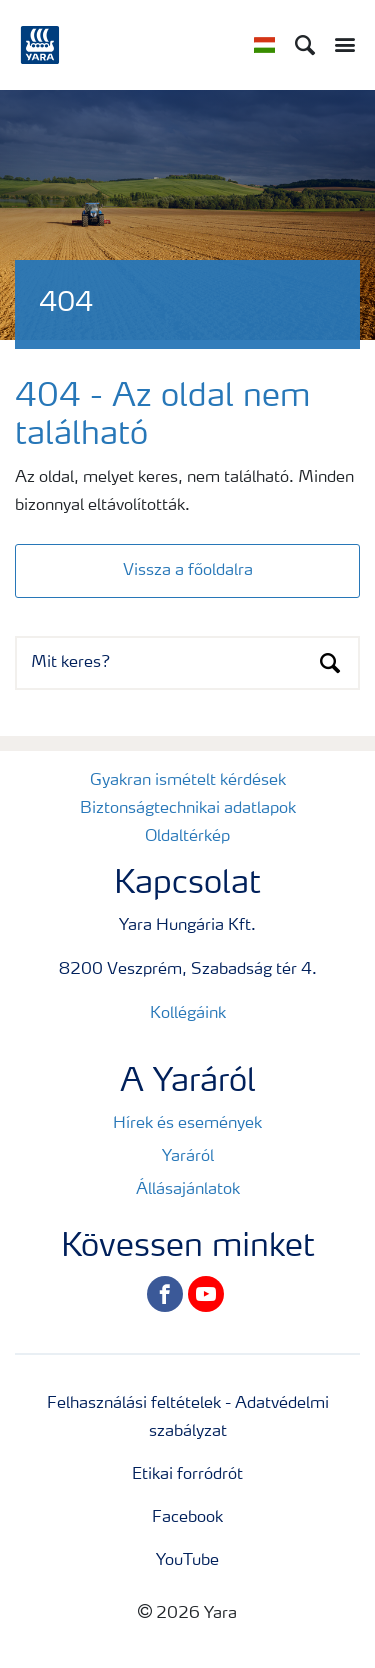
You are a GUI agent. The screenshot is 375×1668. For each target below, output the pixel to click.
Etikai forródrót (187, 1475)
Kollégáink (188, 1014)
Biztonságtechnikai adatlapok (188, 809)
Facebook (187, 1518)
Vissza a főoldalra (188, 571)
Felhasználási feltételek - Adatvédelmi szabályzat (188, 1418)
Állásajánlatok (188, 1190)
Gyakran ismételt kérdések (188, 781)
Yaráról (188, 1157)
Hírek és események (187, 1124)
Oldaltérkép (187, 837)
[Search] (305, 45)
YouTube (187, 1561)
